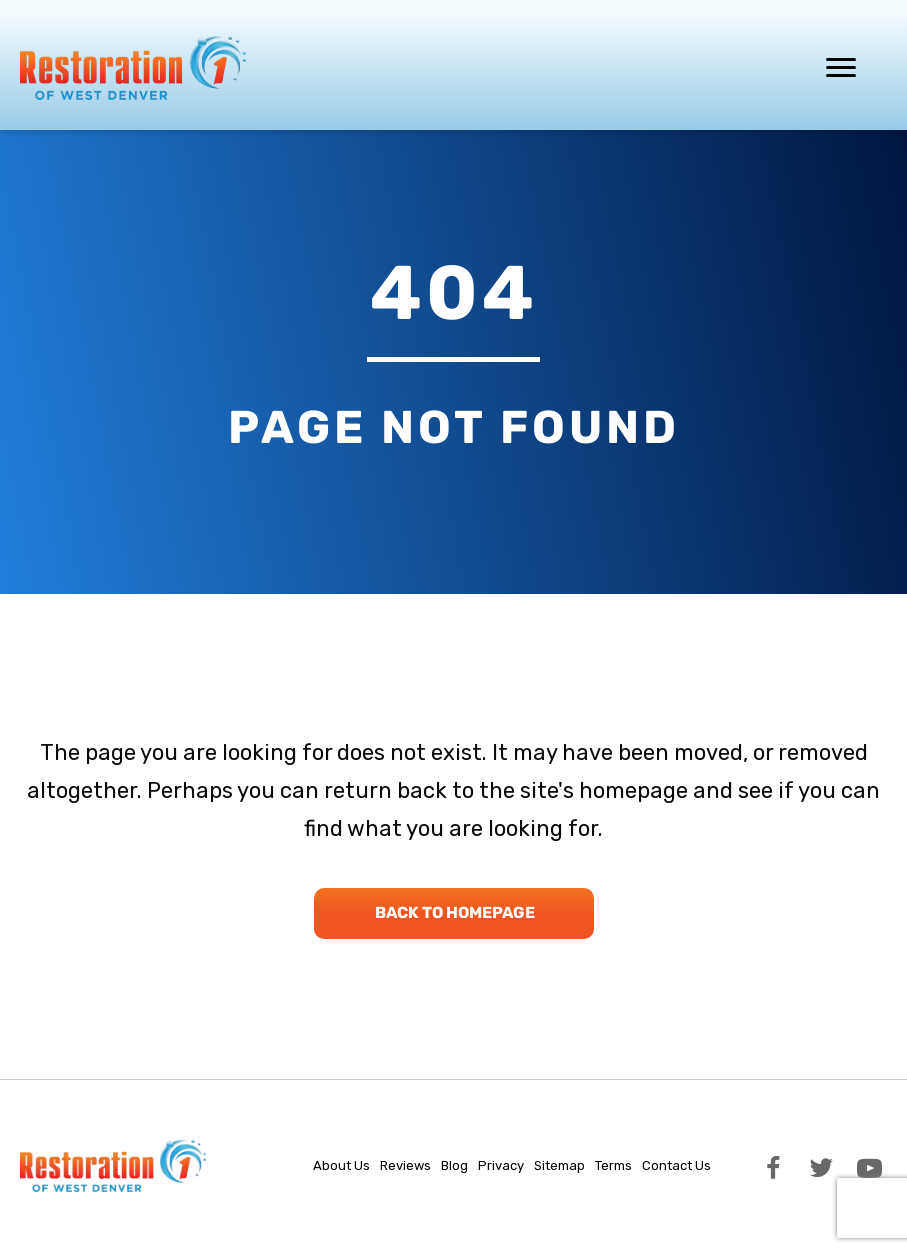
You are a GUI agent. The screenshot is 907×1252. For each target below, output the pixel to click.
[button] (773, 1165)
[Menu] (841, 68)
